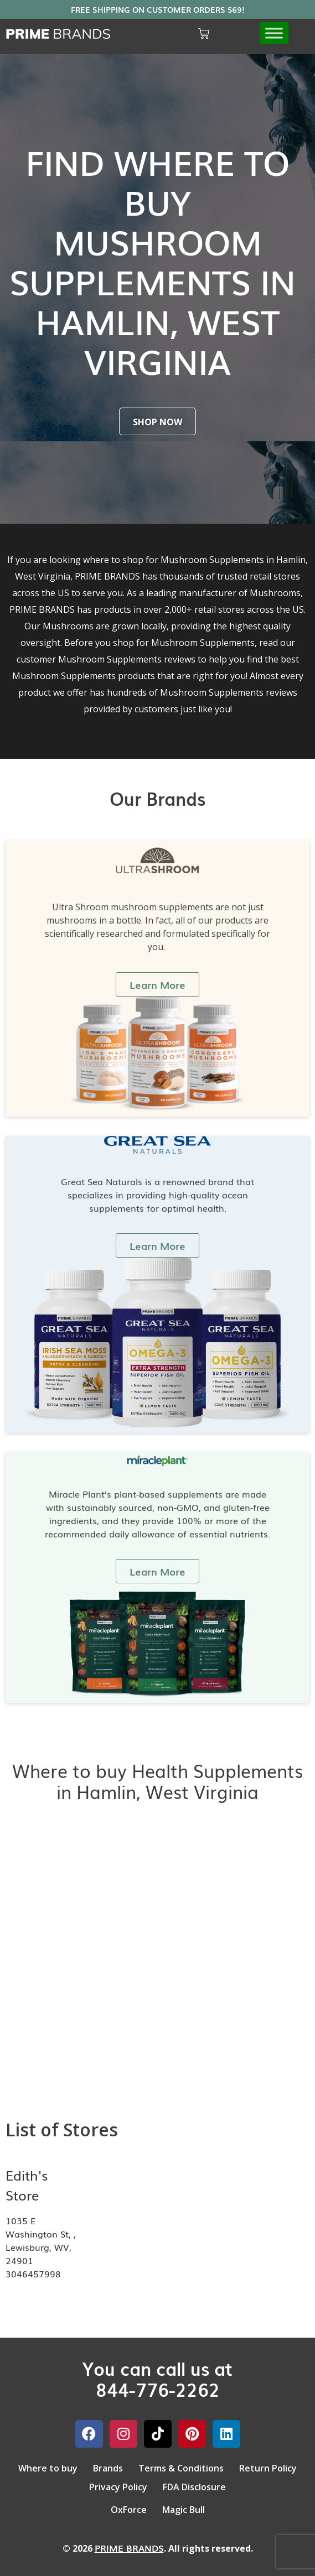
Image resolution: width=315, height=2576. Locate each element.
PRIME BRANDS (129, 2547)
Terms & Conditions (181, 2468)
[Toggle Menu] (274, 33)
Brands (108, 2468)
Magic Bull (183, 2510)
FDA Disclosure (194, 2487)
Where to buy (48, 2468)
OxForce (129, 2510)
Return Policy (268, 2468)
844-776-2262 (158, 2389)
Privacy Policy (118, 2487)
